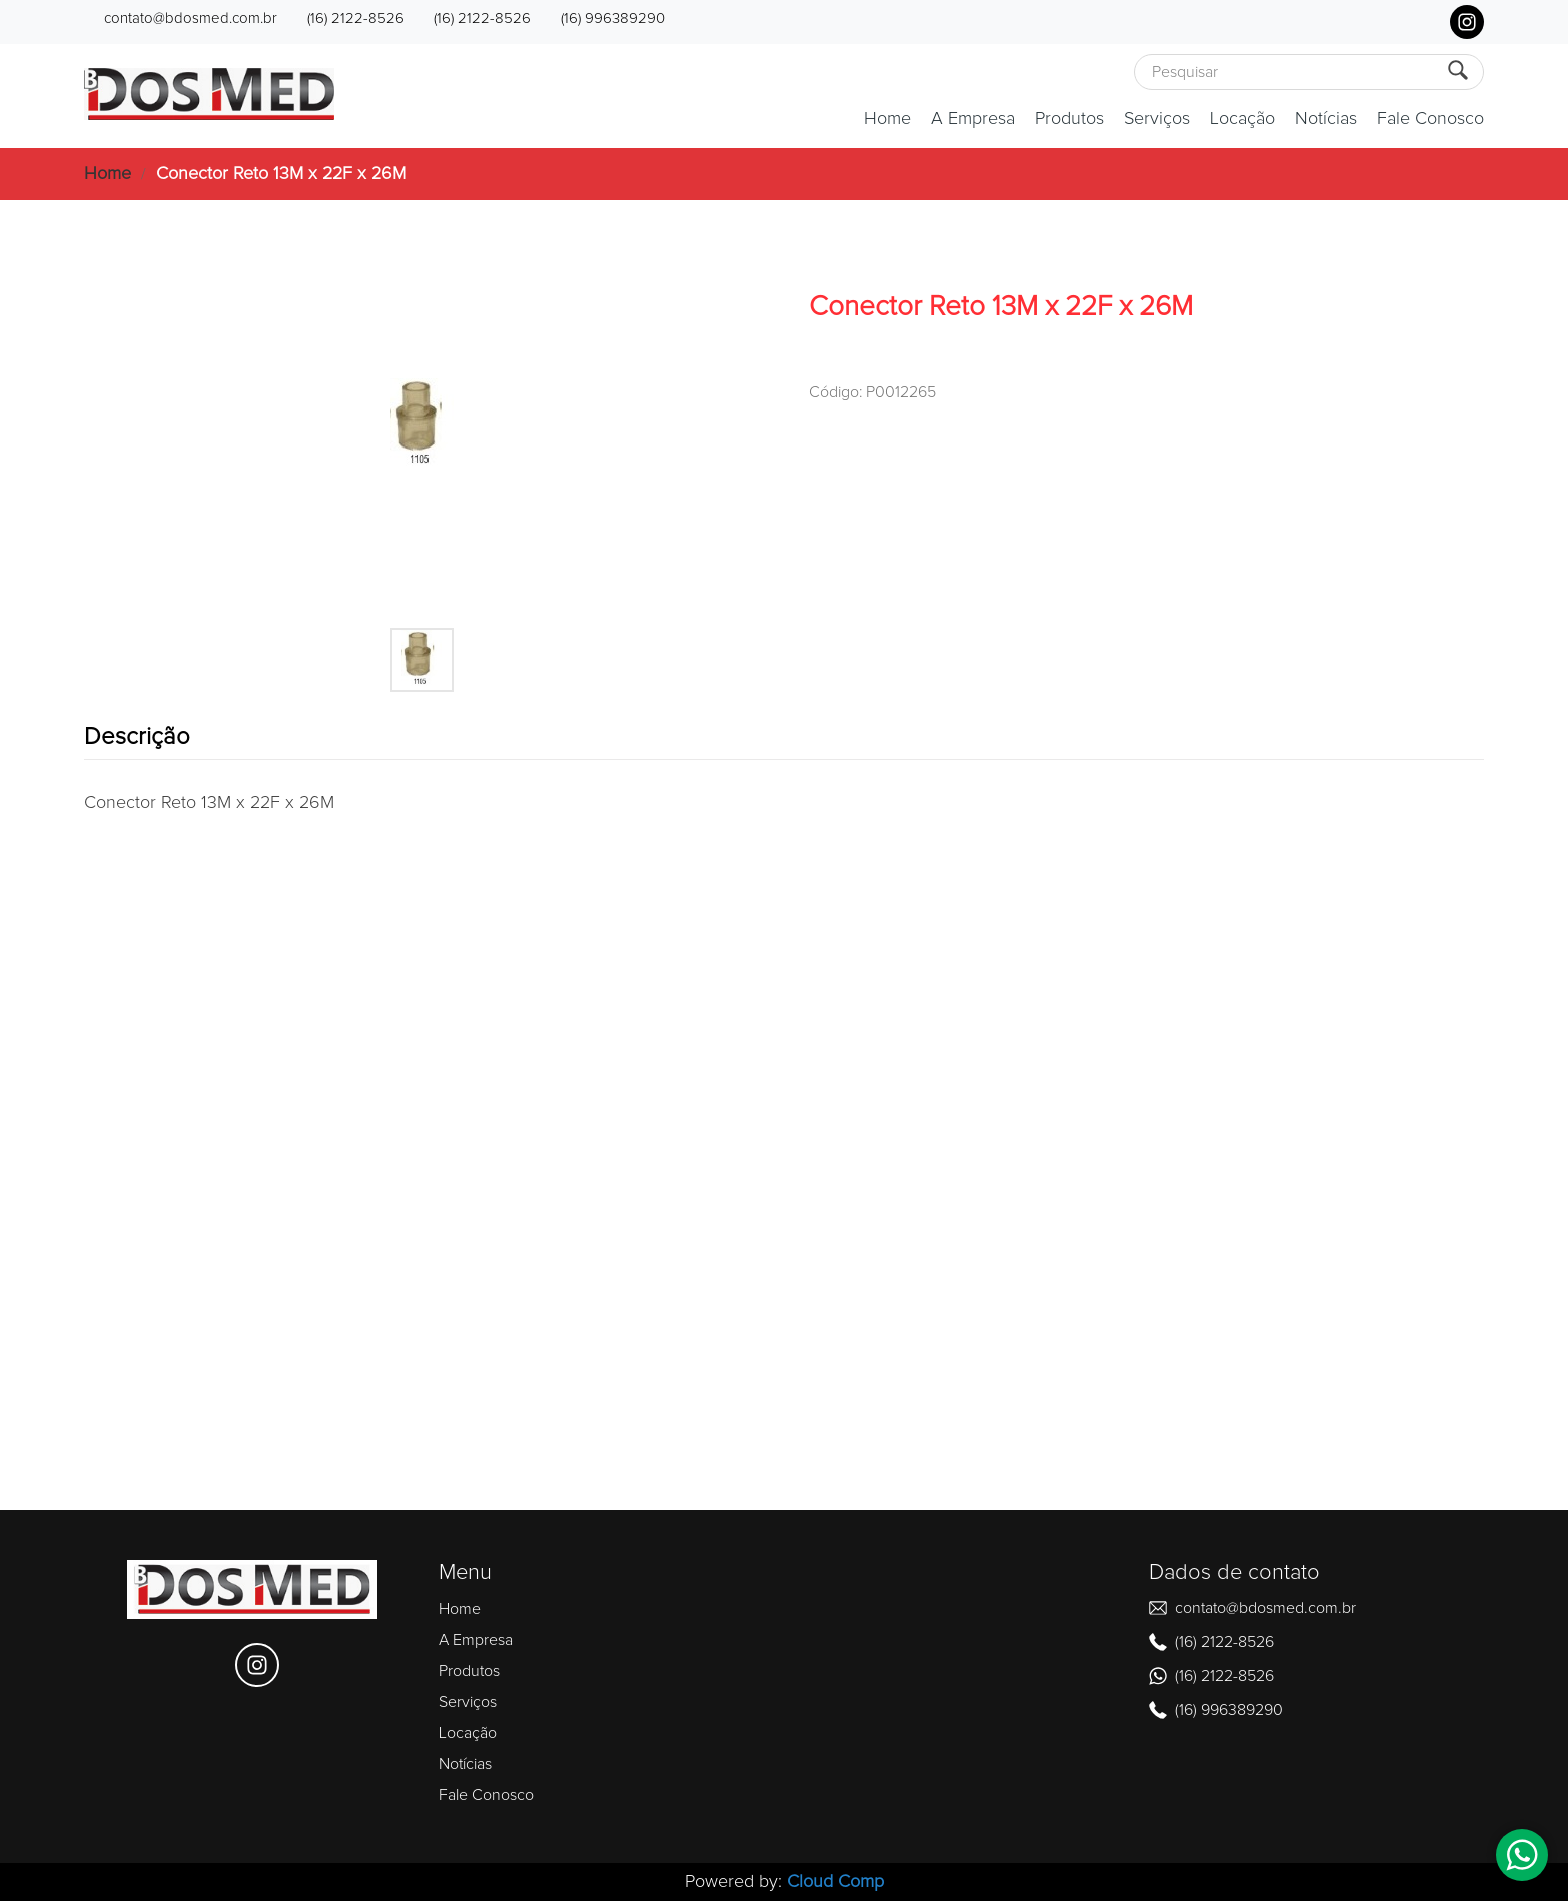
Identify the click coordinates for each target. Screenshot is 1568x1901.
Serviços (1157, 119)
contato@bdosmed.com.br (190, 18)
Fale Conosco (1430, 119)
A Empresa (973, 119)
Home (887, 119)
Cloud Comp (835, 1882)
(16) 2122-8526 (355, 18)
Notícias (1326, 119)
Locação (1242, 119)
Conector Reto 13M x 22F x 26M (281, 174)
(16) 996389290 (613, 18)
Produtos (1069, 119)
